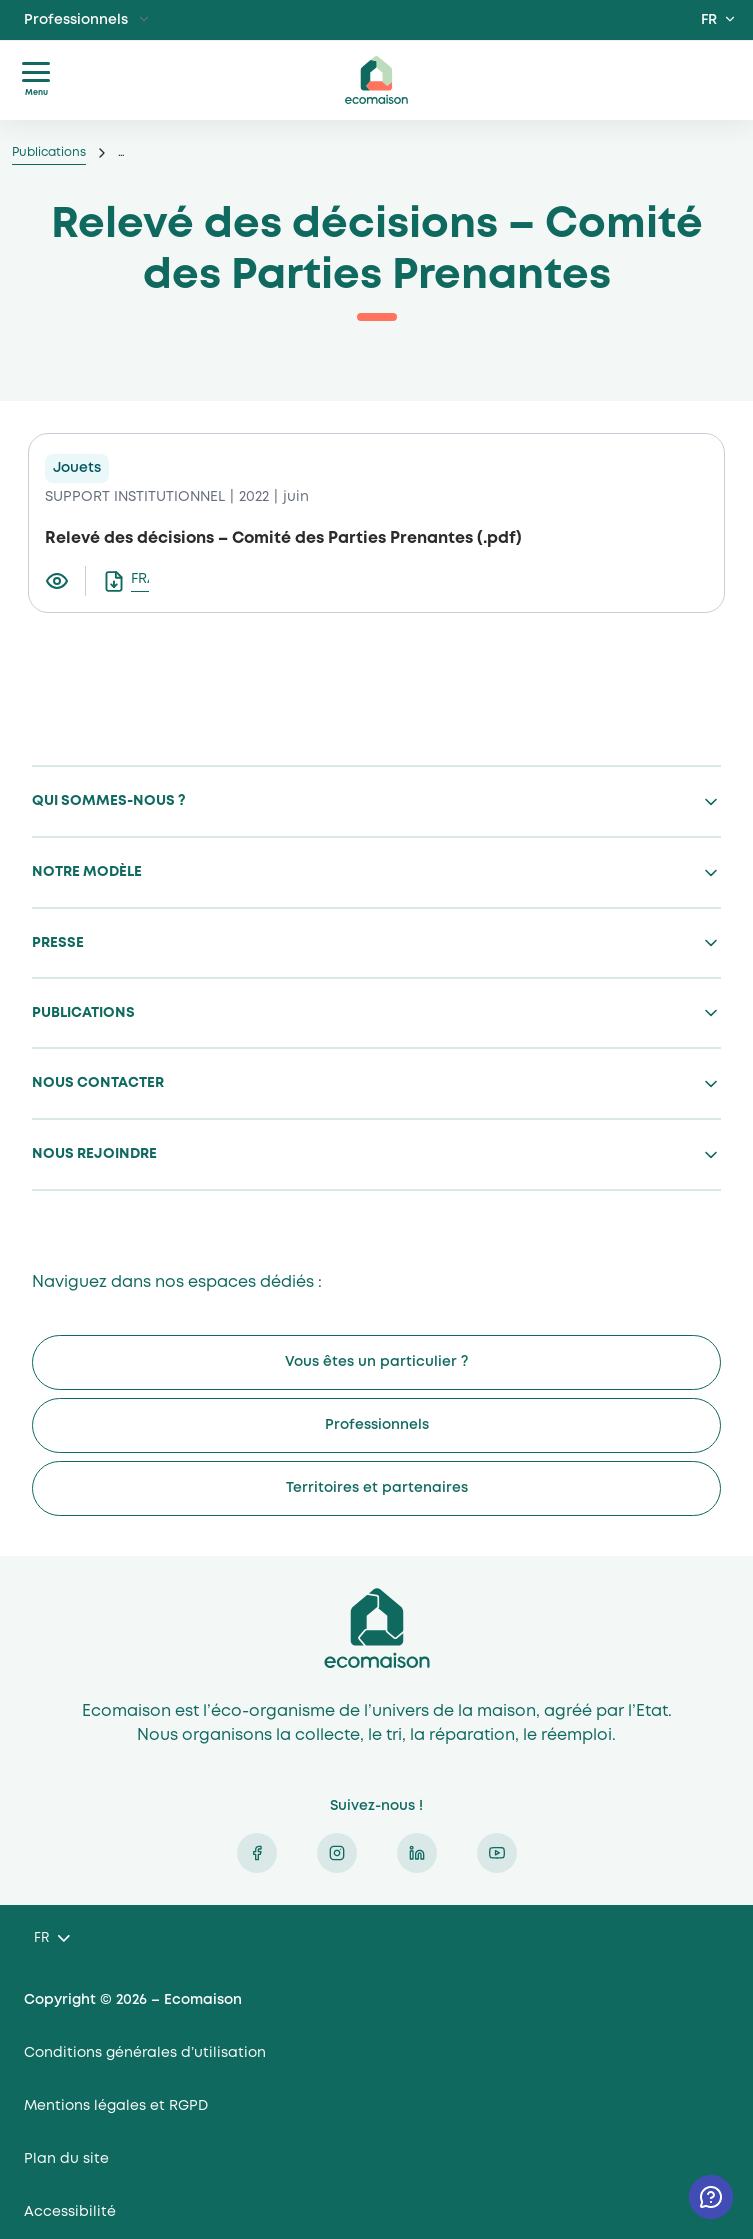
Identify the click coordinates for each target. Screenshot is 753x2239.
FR (709, 20)
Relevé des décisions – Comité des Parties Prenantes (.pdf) (283, 538)
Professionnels (76, 20)
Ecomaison (377, 1628)
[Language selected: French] (51, 1939)
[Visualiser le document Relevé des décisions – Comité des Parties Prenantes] (65, 581)
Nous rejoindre (94, 1154)
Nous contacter (98, 1083)
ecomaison (377, 80)
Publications (49, 152)
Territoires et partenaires (377, 1488)
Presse (58, 943)
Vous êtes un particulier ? (376, 1362)
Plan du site (66, 2159)
